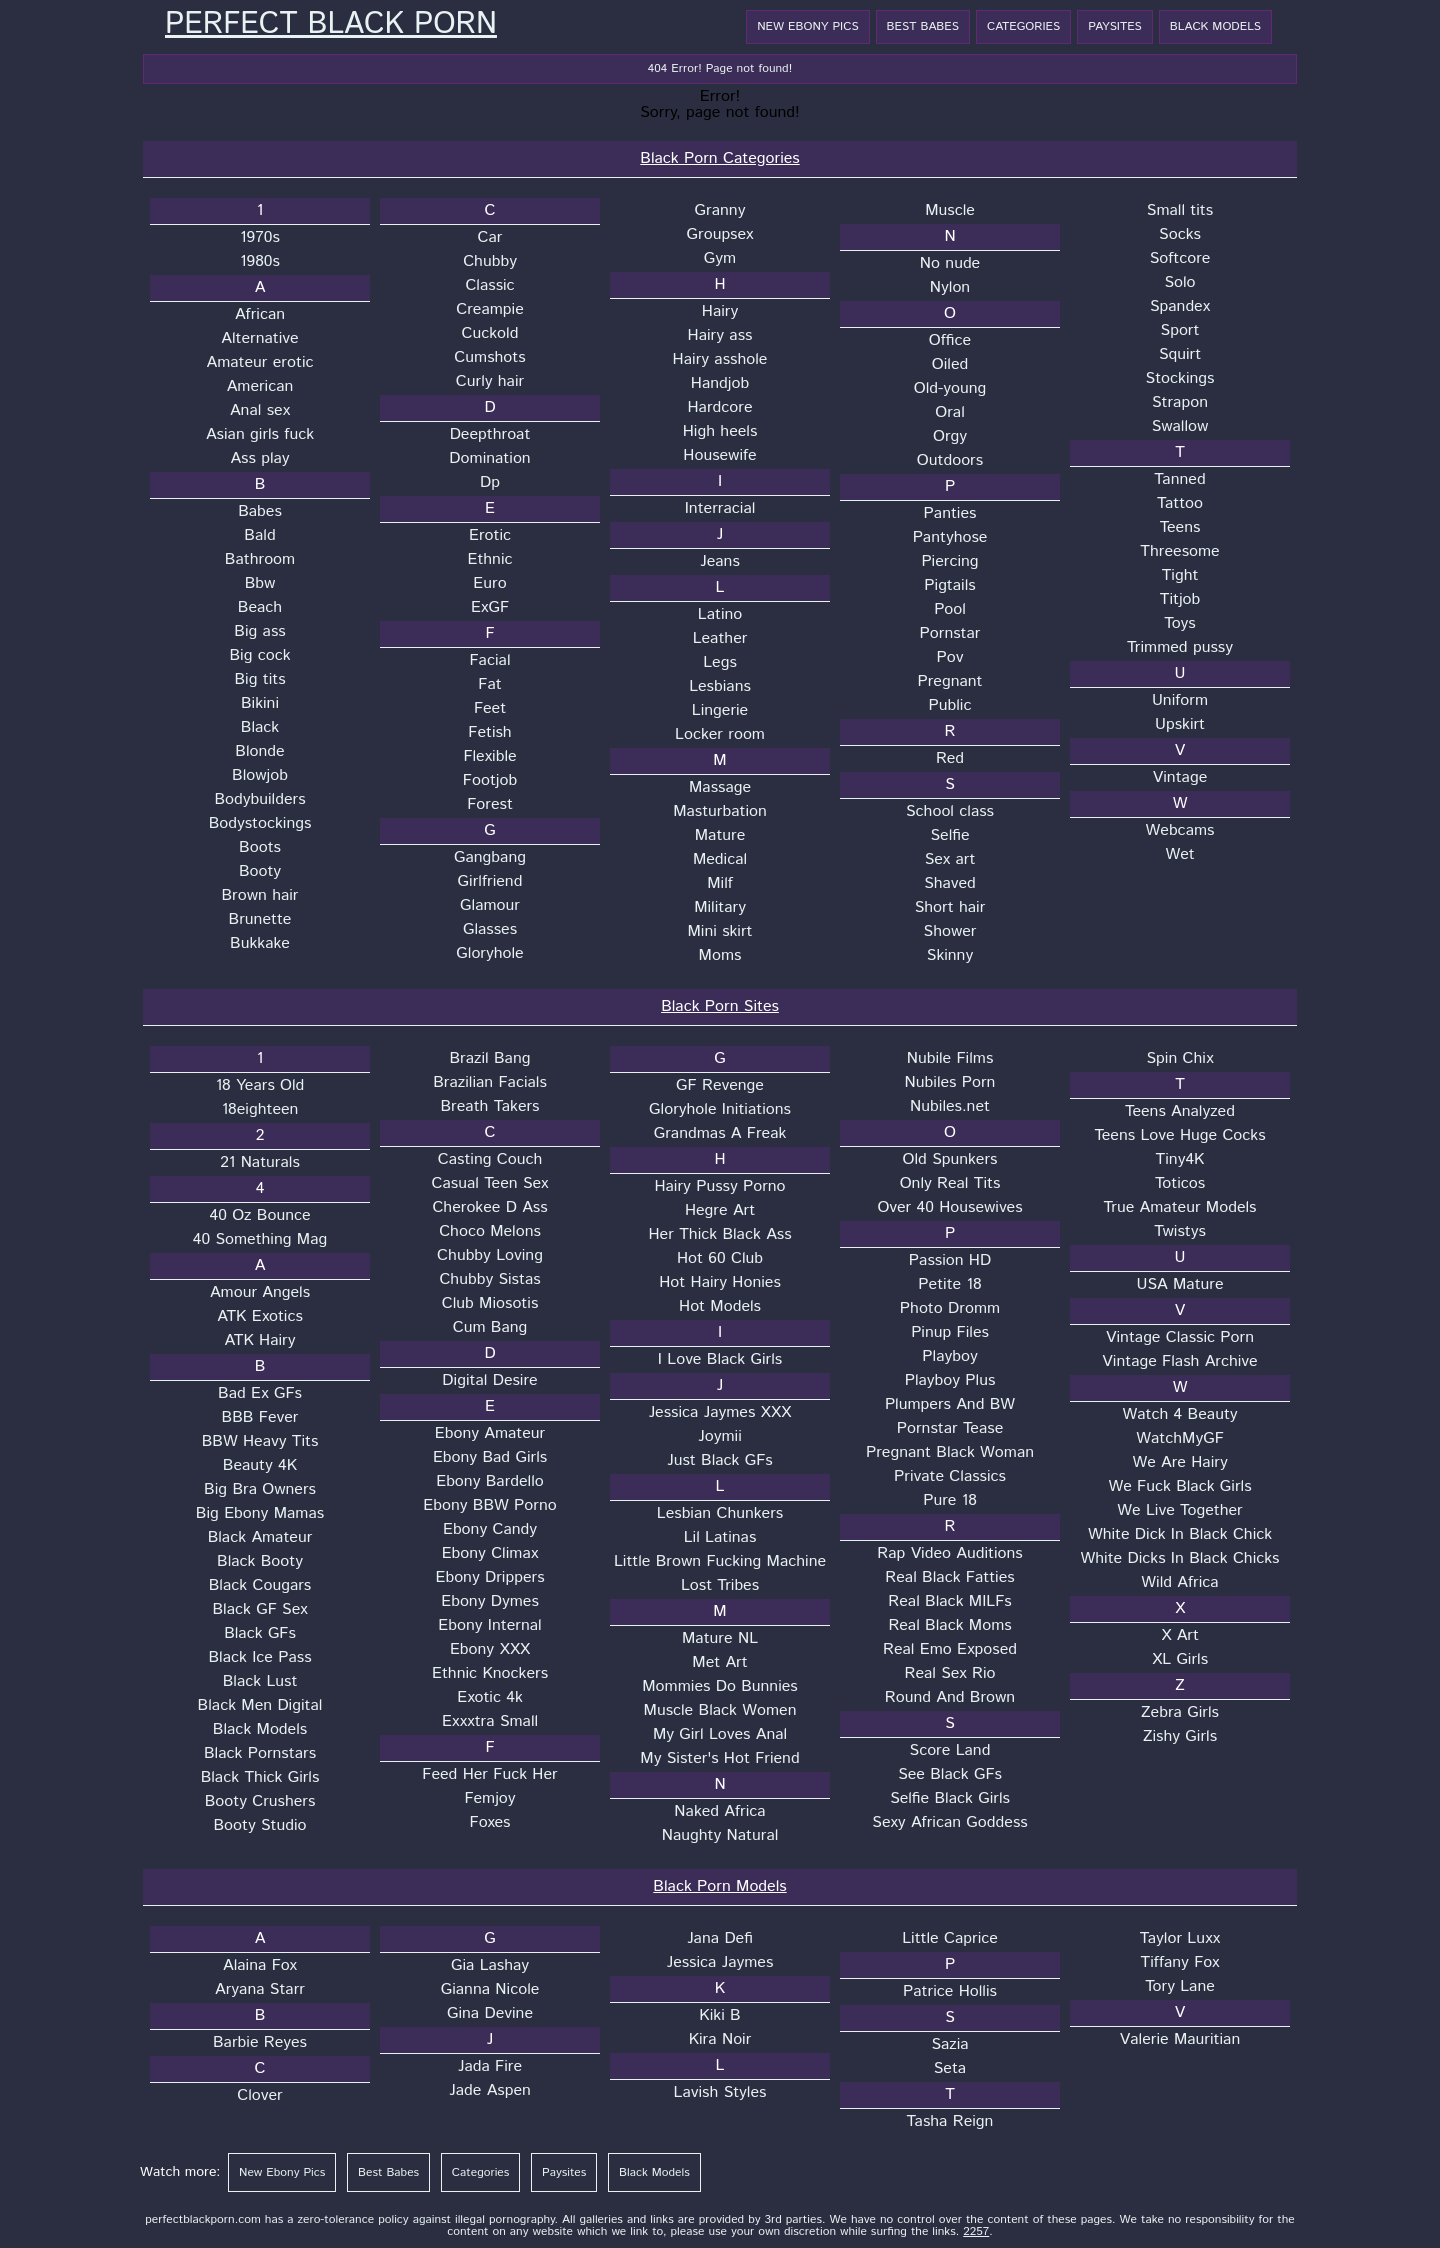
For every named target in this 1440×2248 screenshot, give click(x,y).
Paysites (1115, 26)
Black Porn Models (719, 1886)
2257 (976, 2231)
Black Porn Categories (719, 158)
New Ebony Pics (807, 26)
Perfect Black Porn (331, 25)
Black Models (1215, 26)
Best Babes (923, 26)
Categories (1023, 26)
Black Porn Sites (720, 1006)
